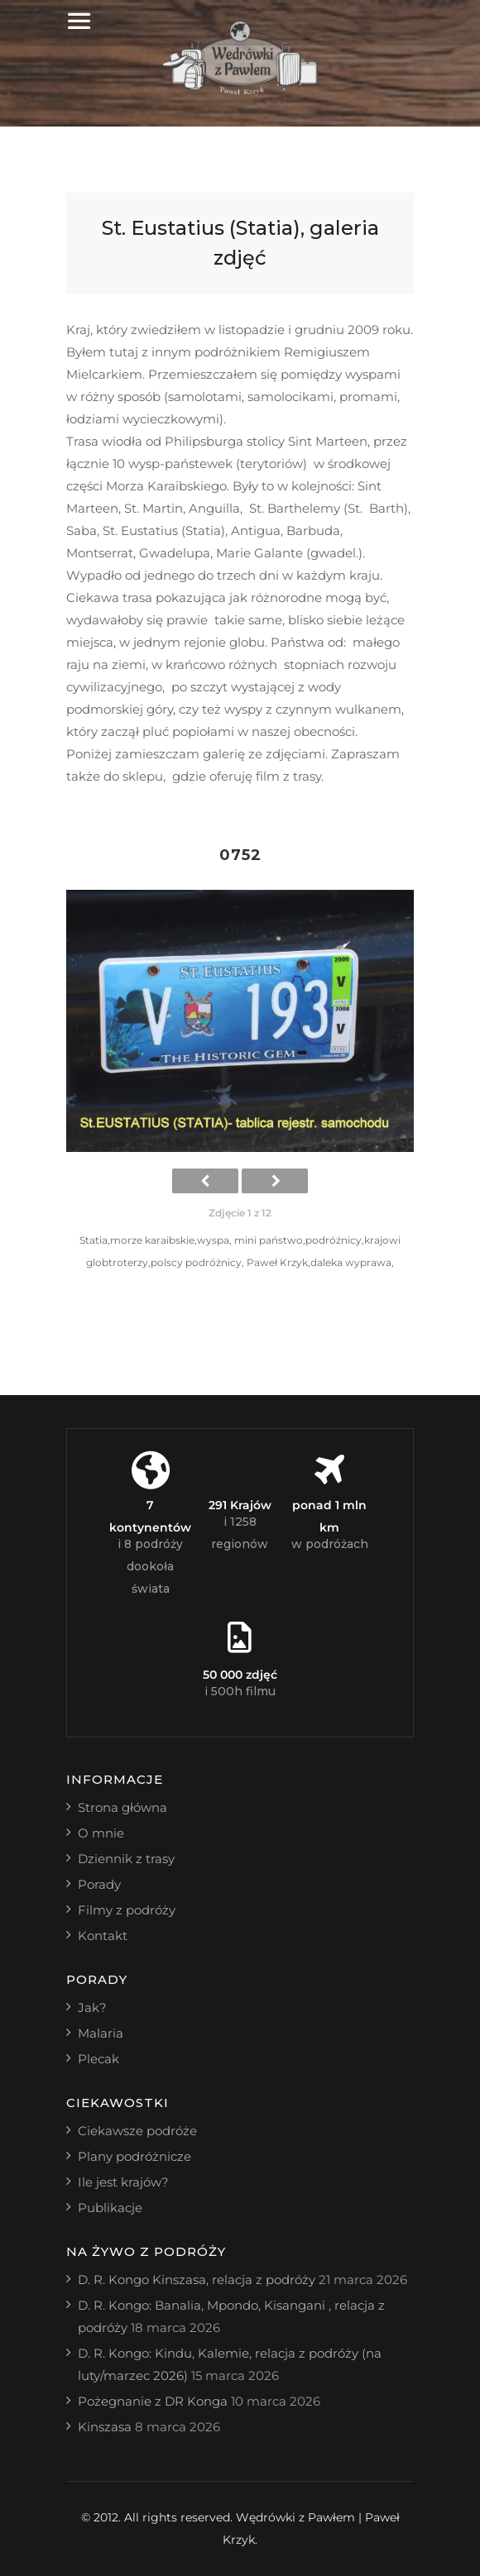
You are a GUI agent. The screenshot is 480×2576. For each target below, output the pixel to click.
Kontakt (102, 1935)
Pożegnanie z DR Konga (153, 2401)
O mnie (101, 1833)
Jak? (92, 2007)
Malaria (100, 2033)
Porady (99, 1884)
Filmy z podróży (126, 1910)
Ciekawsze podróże (137, 2131)
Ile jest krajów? (123, 2182)
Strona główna (122, 1807)
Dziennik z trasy (126, 1858)
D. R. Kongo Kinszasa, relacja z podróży (196, 2279)
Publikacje (110, 2207)
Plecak (98, 2059)
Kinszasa (105, 2427)
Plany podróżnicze (134, 2156)
